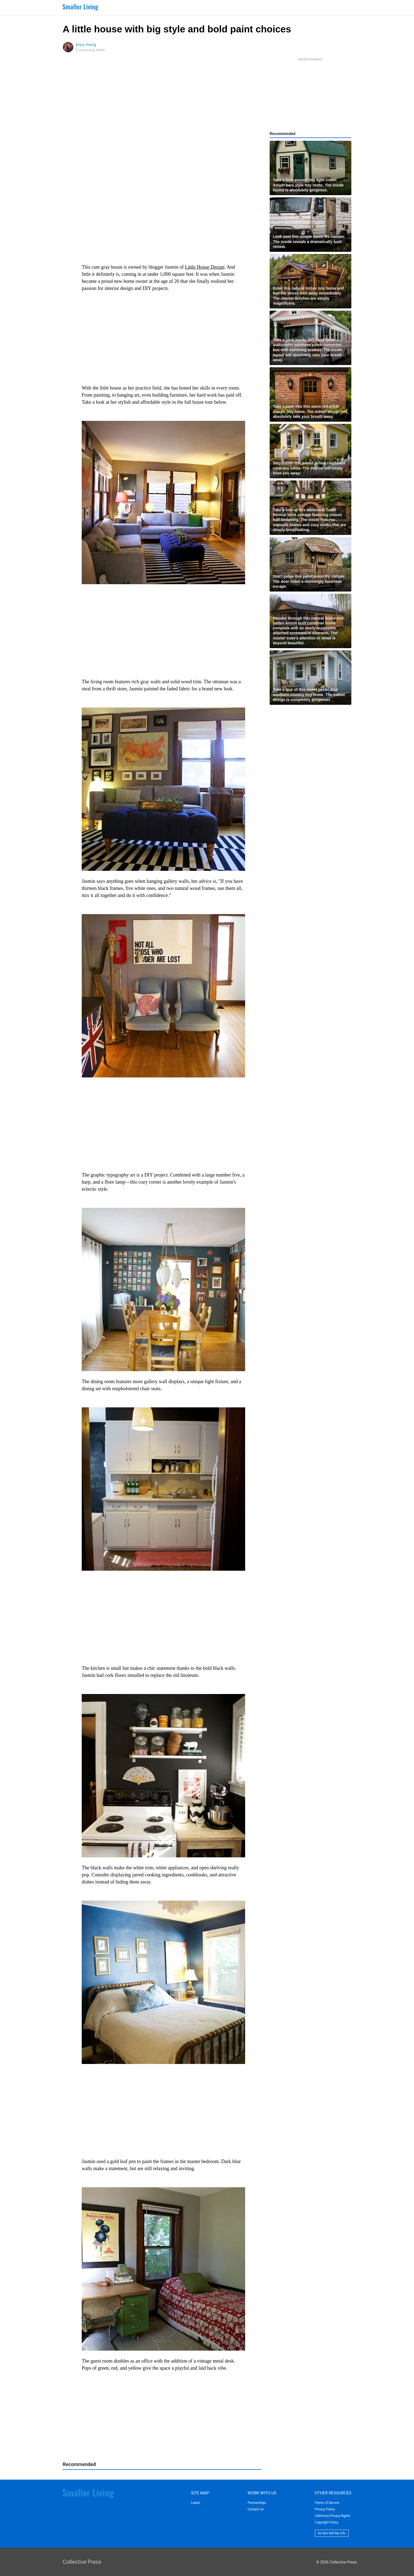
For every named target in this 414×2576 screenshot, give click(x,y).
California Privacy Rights (332, 2516)
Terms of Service (327, 2503)
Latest (195, 2503)
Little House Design (204, 267)
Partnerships (257, 2503)
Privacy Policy (325, 2509)
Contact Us (256, 2509)
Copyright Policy (326, 2522)
